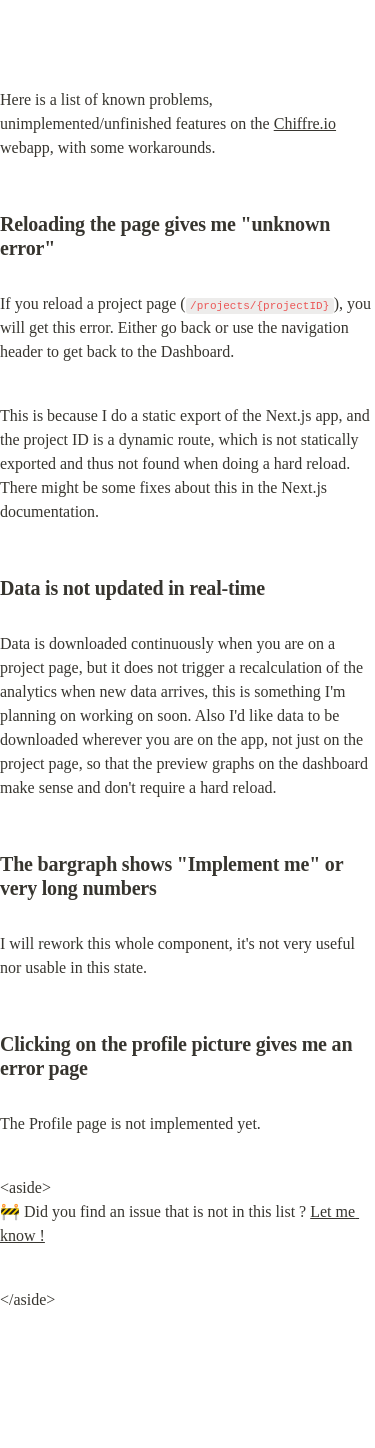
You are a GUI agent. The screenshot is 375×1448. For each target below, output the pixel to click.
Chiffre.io (305, 123)
